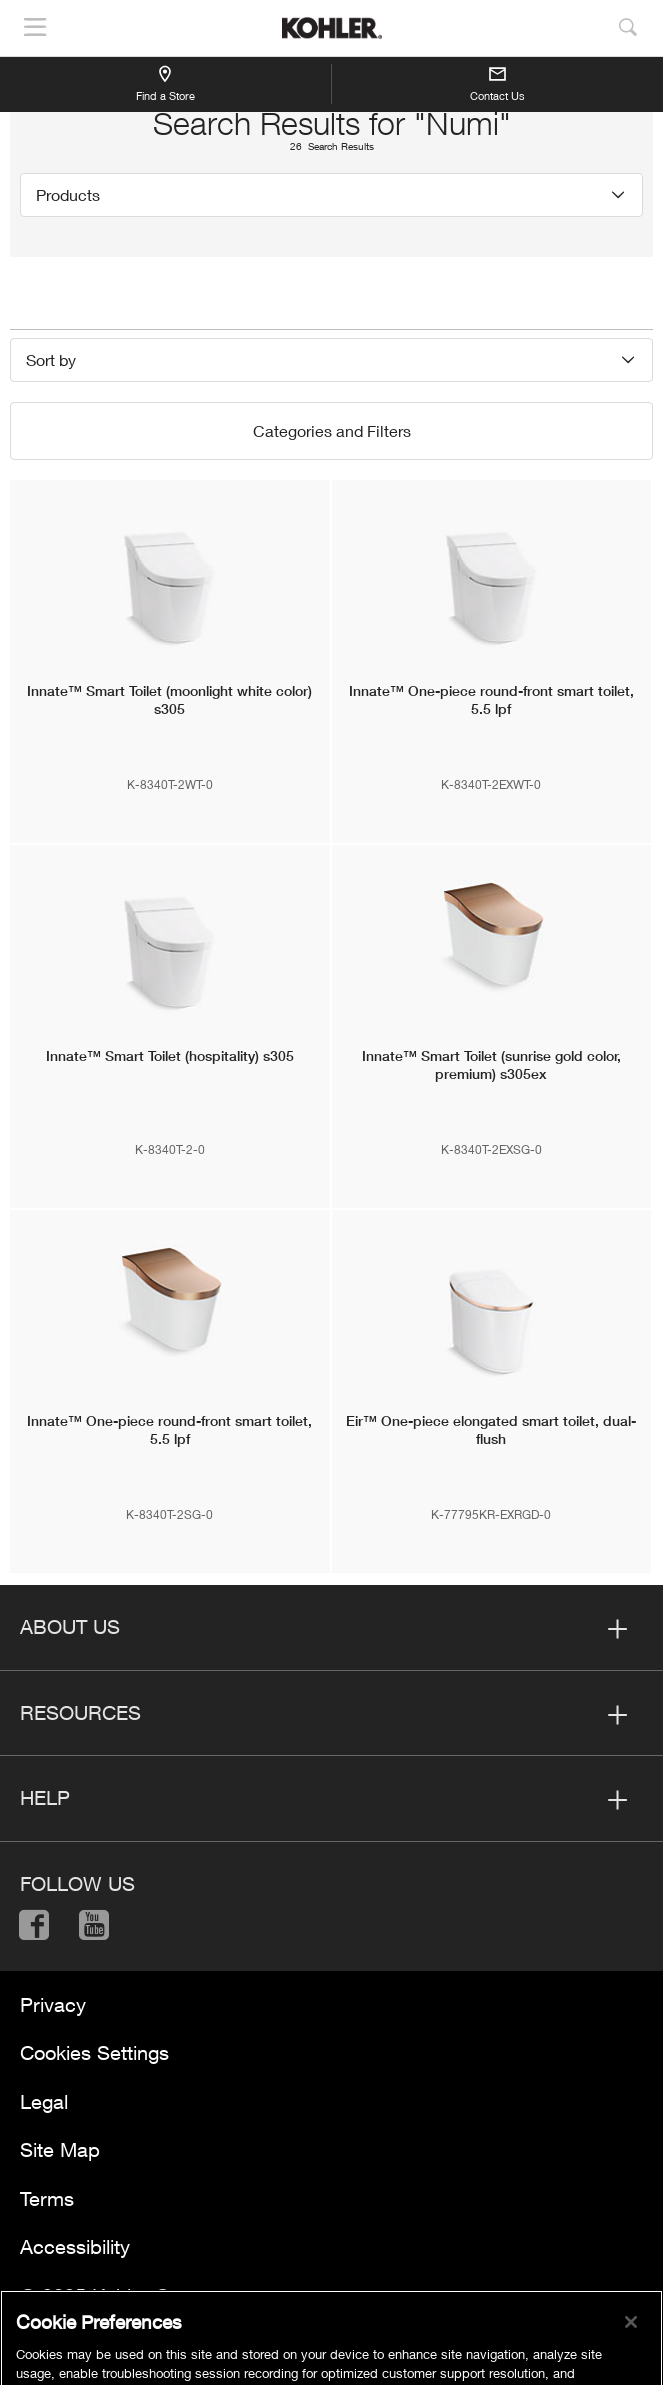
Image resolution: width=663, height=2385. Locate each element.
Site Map (60, 2149)
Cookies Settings (94, 2052)
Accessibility (75, 2246)
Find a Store (165, 83)
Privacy (53, 2004)
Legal (44, 2101)
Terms (47, 2198)
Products (68, 194)
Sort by (51, 359)
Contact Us (497, 85)
